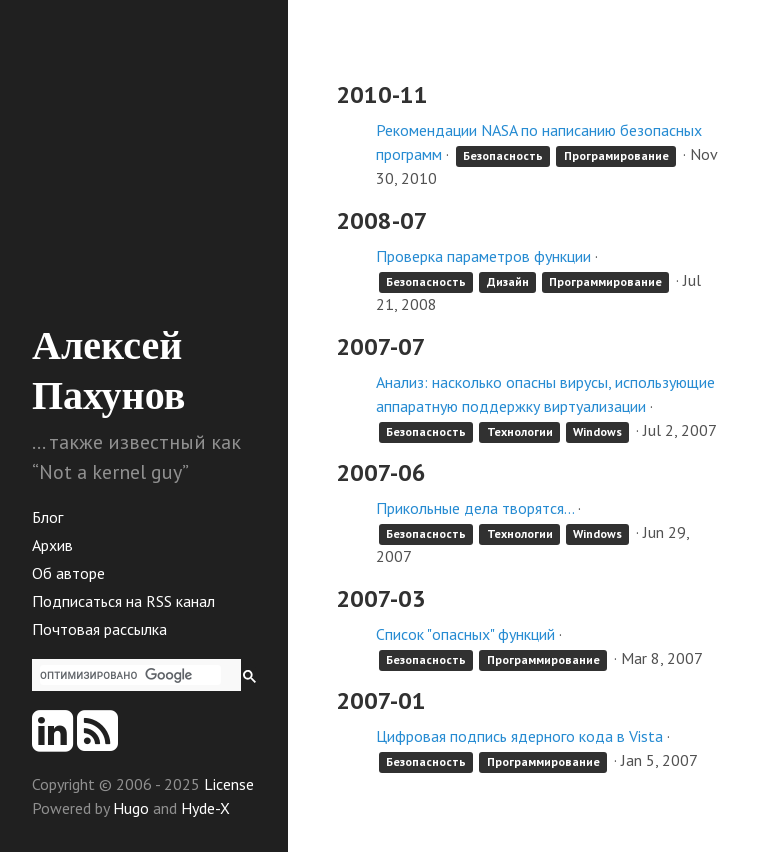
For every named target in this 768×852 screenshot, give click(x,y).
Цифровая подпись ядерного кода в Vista (519, 736)
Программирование (605, 281)
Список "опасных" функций (465, 634)
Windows (597, 431)
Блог (47, 517)
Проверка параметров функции (483, 256)
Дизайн (508, 281)
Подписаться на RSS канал (123, 601)
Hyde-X (205, 808)
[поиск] (130, 675)
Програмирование (616, 155)
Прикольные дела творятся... (475, 508)
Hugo (131, 808)
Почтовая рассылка (99, 629)
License (229, 784)
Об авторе (68, 573)
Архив (52, 545)
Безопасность (503, 155)
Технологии (520, 431)
